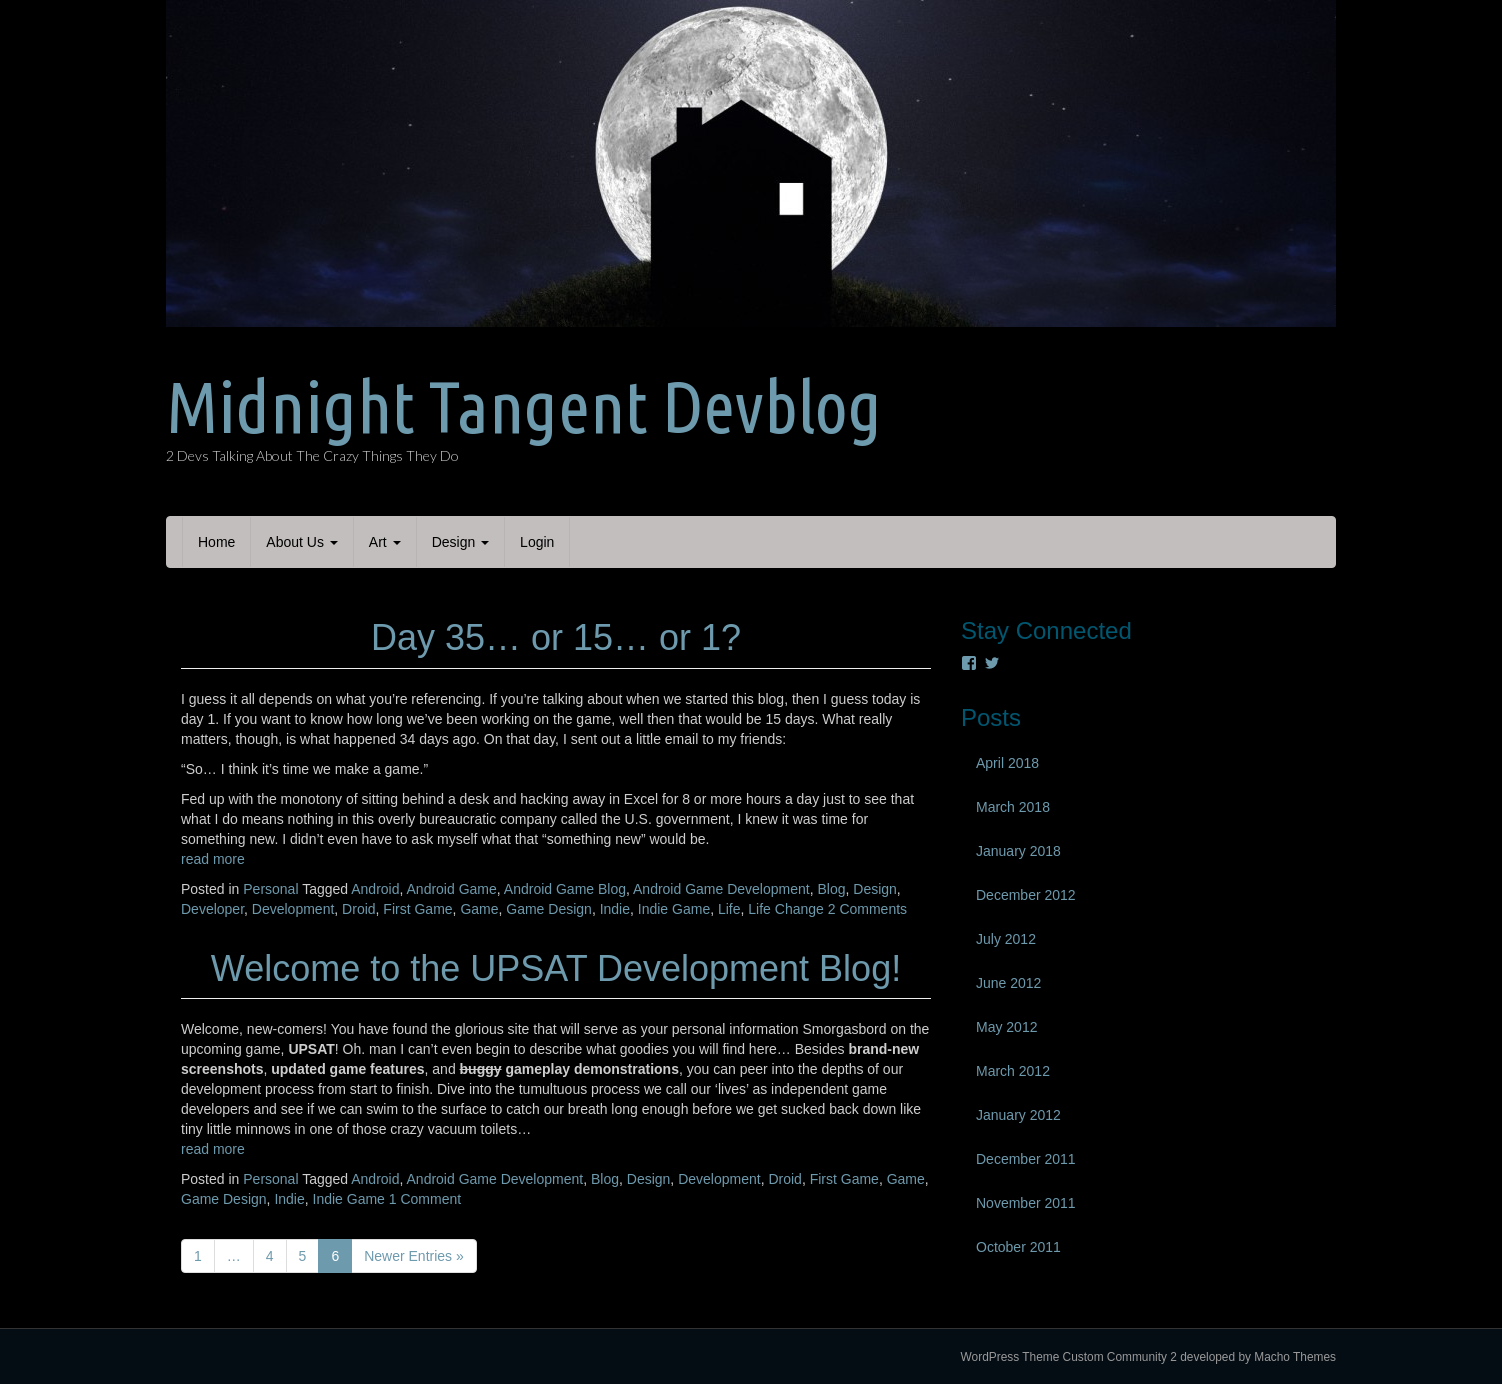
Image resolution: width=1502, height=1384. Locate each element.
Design (460, 542)
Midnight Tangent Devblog (524, 406)
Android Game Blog (565, 889)
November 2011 (1026, 1203)
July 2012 (1006, 939)
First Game (417, 909)
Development (293, 909)
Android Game (452, 889)
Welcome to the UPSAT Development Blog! (556, 968)
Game (479, 909)
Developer (212, 909)
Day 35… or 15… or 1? (556, 637)
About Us (301, 542)
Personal (270, 889)
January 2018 (1018, 851)
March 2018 (1013, 807)
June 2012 (1008, 983)
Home (216, 542)
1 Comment (425, 1199)
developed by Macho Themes (1258, 1357)
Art (385, 542)
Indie (615, 909)
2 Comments (867, 909)
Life (729, 909)
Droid (358, 909)
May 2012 (1006, 1027)
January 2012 (1018, 1115)
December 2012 (1026, 895)
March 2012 (1013, 1071)
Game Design (549, 909)
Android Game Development (721, 889)
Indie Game (674, 909)
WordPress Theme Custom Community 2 (1069, 1357)
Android (375, 889)
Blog (831, 889)
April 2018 (1007, 763)
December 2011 (1026, 1159)
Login (537, 542)
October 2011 (1018, 1247)
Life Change (786, 909)
